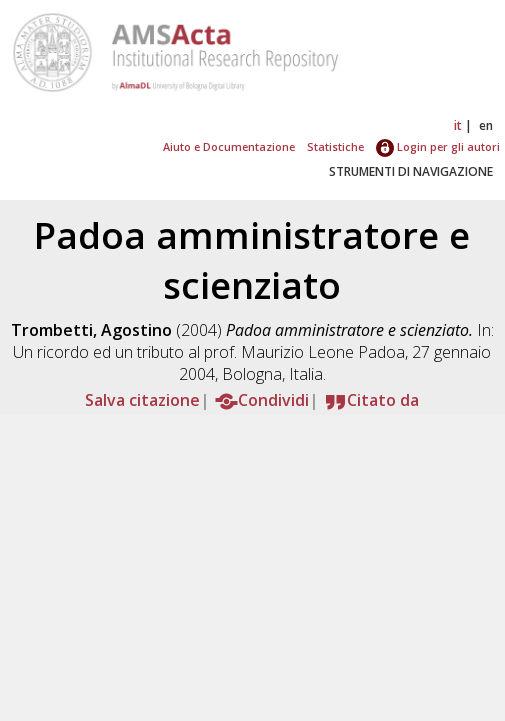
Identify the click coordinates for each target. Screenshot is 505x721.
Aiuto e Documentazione (229, 146)
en (486, 125)
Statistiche (335, 146)
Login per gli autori (438, 146)
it (458, 125)
